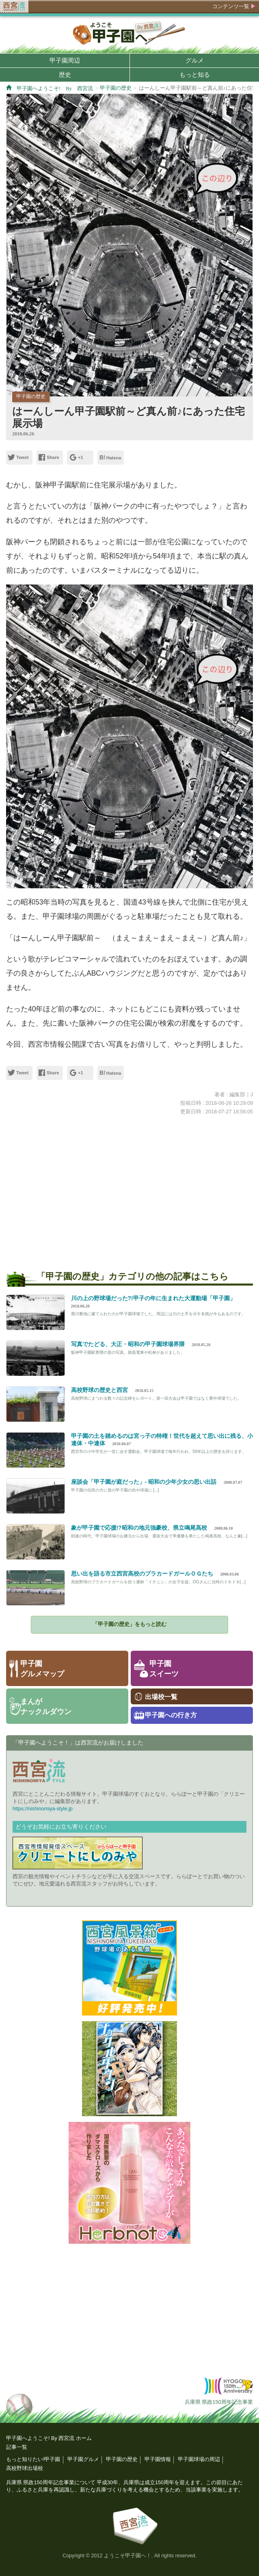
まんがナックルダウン (45, 1706)
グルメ (195, 60)
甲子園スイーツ (164, 1669)
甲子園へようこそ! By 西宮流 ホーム (49, 2438)
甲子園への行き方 (171, 1715)
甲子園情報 (158, 2459)
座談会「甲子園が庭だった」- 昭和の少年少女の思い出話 (143, 1481)
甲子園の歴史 (116, 88)
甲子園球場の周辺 (199, 2459)
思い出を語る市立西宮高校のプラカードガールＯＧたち (142, 1573)
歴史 (65, 74)
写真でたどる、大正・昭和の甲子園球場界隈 (128, 1344)
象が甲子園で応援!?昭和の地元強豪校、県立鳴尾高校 (139, 1527)
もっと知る (194, 74)
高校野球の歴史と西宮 (99, 1390)
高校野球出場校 (24, 2468)
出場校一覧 (161, 1696)
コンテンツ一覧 (230, 6)
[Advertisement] (129, 1188)
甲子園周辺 (65, 60)
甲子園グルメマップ (42, 1669)
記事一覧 (16, 2447)
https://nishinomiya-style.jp (43, 1809)
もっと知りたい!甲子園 (33, 2459)
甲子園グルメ (83, 2459)
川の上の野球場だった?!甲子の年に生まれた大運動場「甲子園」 (153, 1298)
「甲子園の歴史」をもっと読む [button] (129, 1624)
